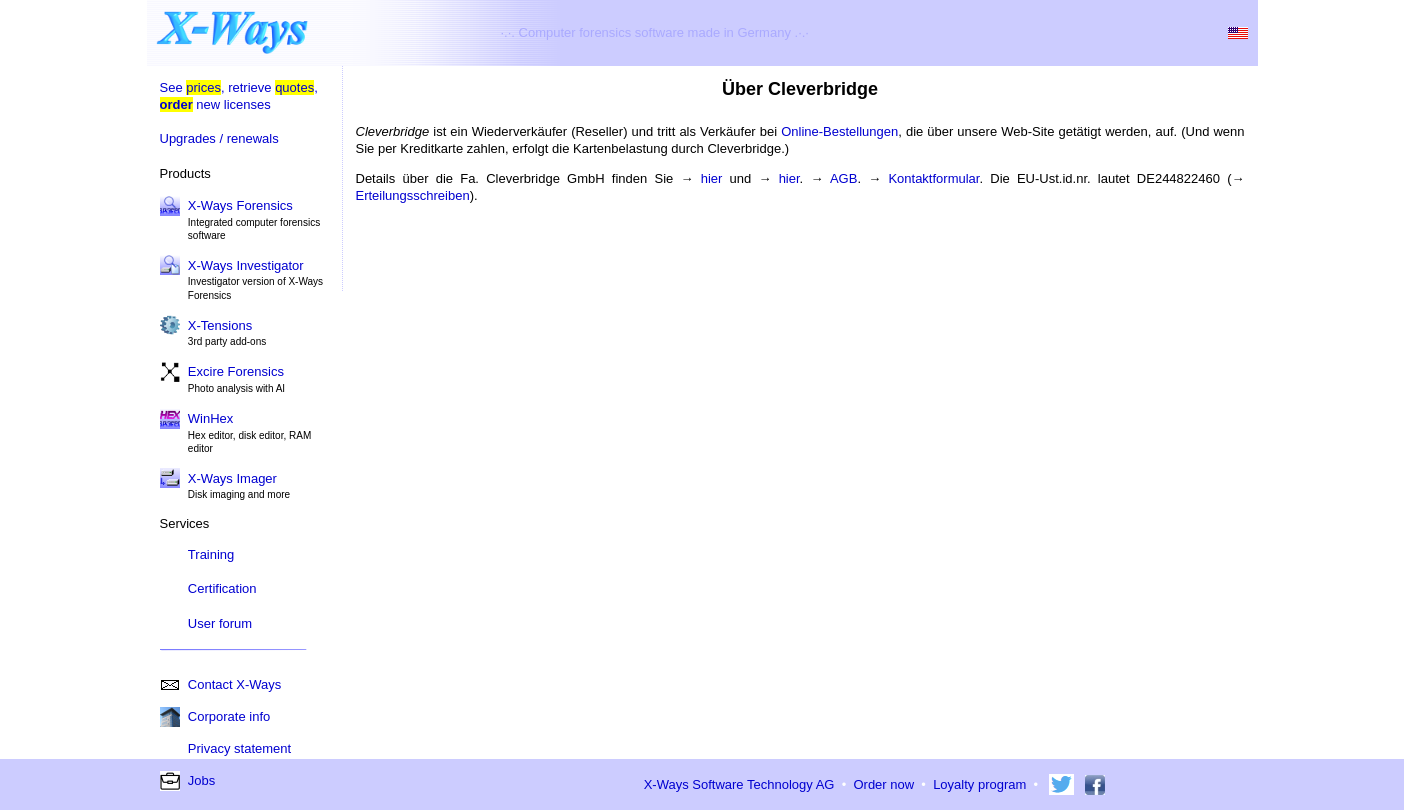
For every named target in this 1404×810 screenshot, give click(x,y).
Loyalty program (979, 784)
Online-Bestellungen (839, 131)
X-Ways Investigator (246, 265)
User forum (220, 623)
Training (211, 554)
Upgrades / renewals (219, 138)
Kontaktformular (933, 178)
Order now (883, 784)
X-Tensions (220, 325)
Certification (222, 588)
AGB (843, 178)
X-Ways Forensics (240, 205)
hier (712, 178)
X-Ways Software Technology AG (739, 784)
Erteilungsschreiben (413, 195)
